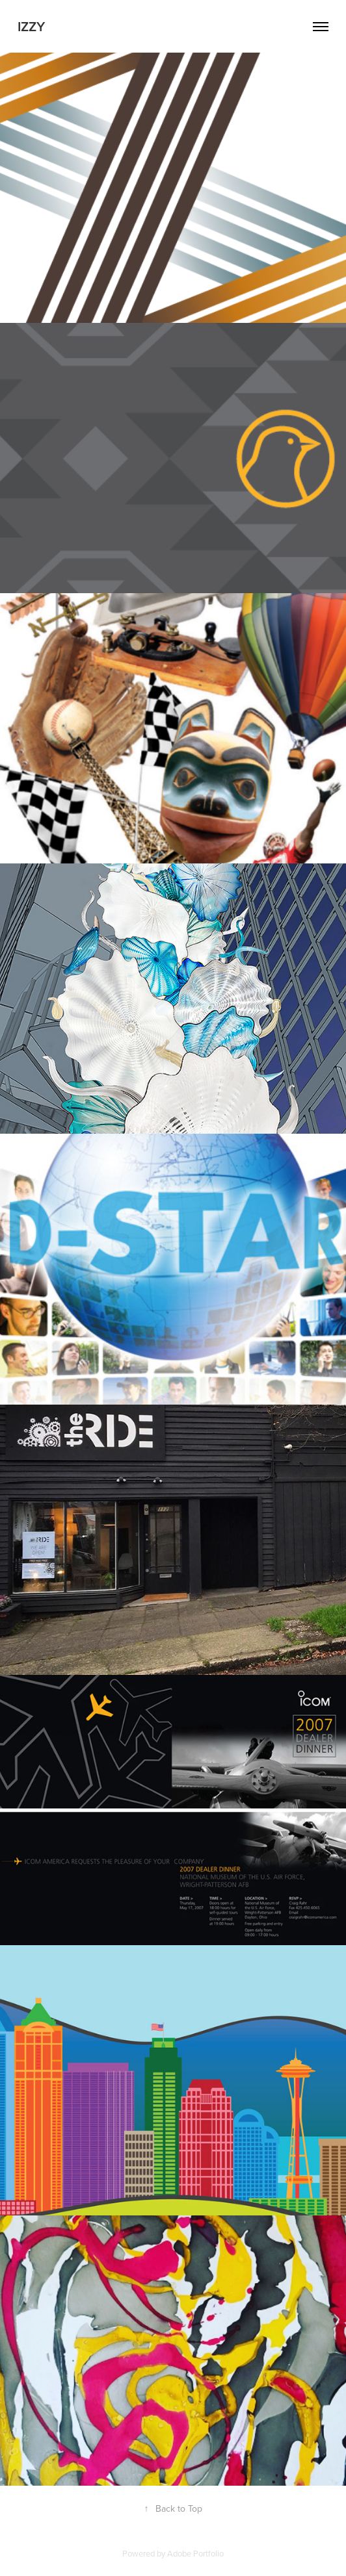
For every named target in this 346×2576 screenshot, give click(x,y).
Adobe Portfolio (195, 2553)
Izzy (31, 26)
